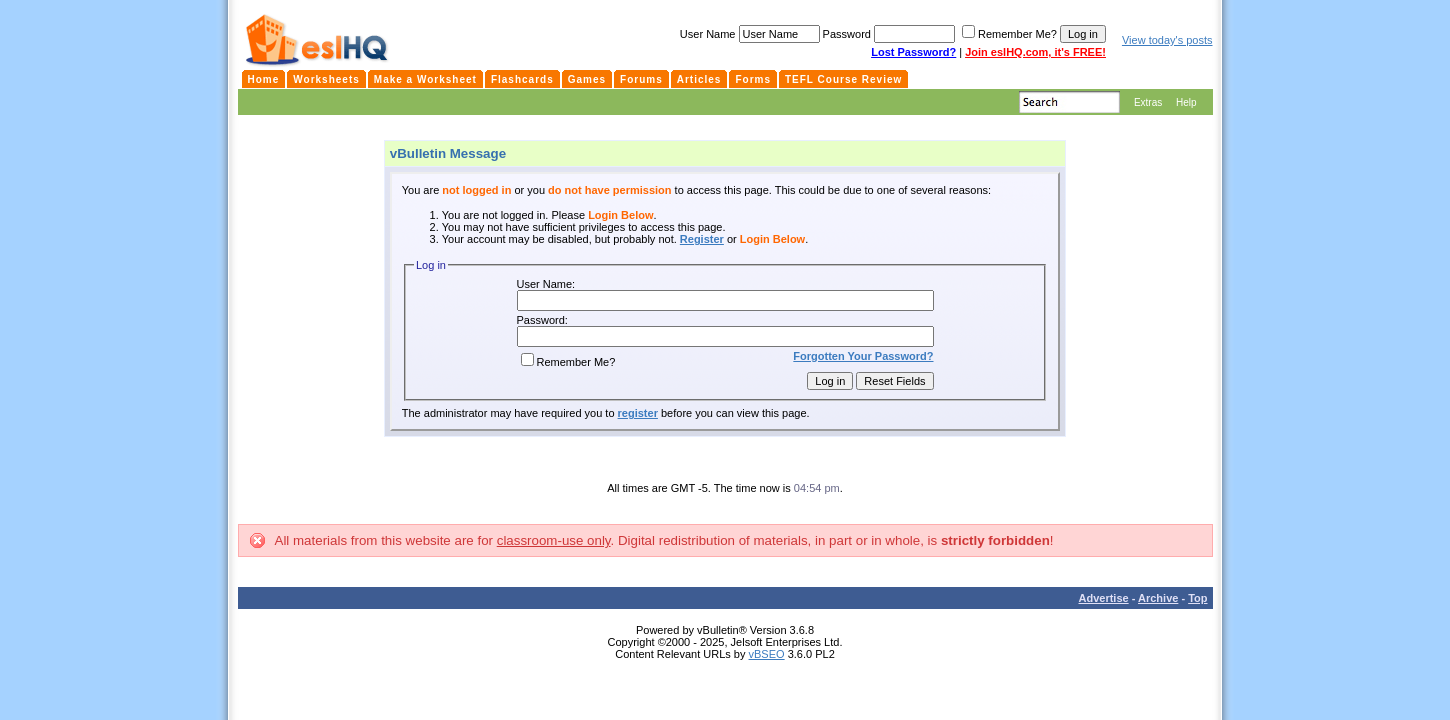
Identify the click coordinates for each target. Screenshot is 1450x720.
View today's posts (1167, 40)
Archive (1158, 598)
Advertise (1104, 598)
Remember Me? (568, 362)
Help (1186, 102)
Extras (1148, 102)
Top (1197, 598)
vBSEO (767, 654)
